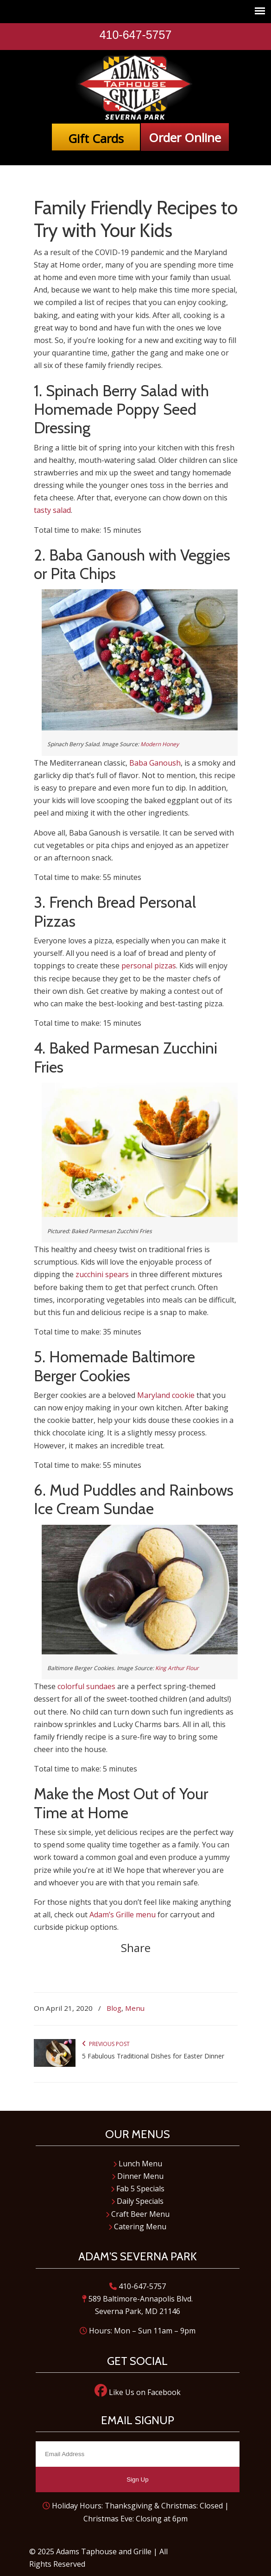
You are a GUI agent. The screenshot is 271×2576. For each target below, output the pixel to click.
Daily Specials (137, 2201)
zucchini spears (102, 1274)
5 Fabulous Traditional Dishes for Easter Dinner (153, 2056)
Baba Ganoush (155, 763)
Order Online (185, 137)
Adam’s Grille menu (122, 1914)
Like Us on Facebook (138, 2392)
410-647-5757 (136, 34)
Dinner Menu (138, 2176)
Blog (114, 2008)
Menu (135, 2008)
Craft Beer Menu (138, 2214)
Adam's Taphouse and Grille (136, 87)
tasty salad (52, 510)
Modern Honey (159, 744)
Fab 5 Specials (137, 2188)
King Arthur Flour (177, 1668)
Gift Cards (96, 138)
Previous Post (106, 2044)
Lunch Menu (137, 2163)
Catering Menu (137, 2226)
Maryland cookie (166, 1395)
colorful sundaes (86, 1686)
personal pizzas (148, 966)
